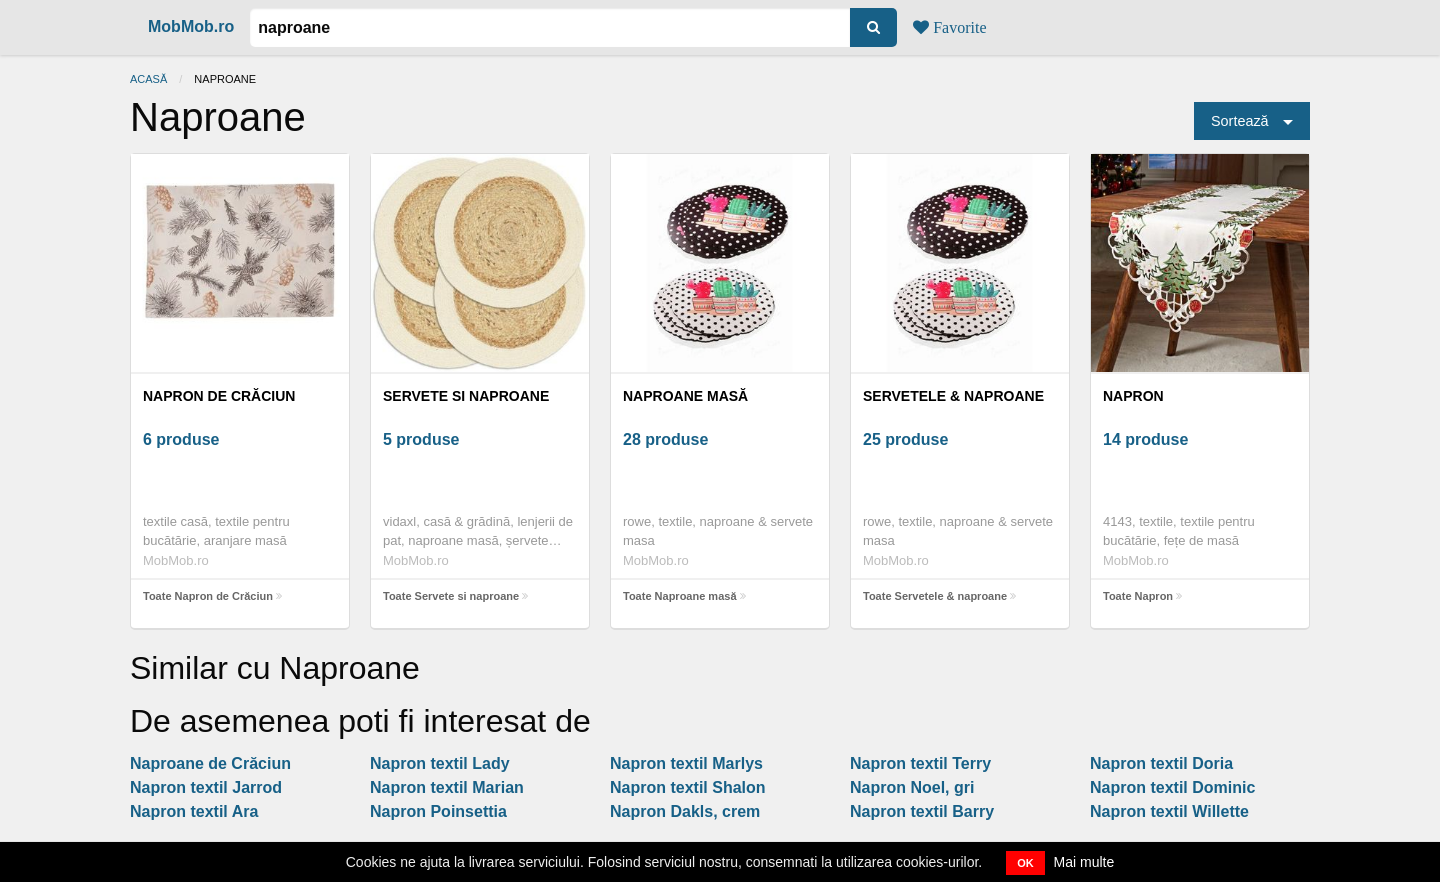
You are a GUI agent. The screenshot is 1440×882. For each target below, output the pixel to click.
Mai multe (1084, 862)
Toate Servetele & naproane (935, 596)
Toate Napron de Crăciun (208, 596)
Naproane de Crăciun (210, 763)
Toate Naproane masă (680, 596)
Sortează (1240, 121)
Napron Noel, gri (912, 787)
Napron (1133, 396)
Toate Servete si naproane (451, 596)
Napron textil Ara (194, 811)
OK (1025, 863)
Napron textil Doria (1161, 763)
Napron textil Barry (922, 811)
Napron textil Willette (1169, 811)
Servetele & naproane (953, 396)
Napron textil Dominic (1172, 787)
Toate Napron (1138, 596)
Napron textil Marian (447, 787)
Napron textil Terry (920, 763)
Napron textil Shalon (688, 787)
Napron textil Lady (440, 763)
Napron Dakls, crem (685, 811)
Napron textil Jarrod (206, 787)
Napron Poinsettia (438, 811)
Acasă (148, 79)
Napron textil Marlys (686, 763)
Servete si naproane (466, 396)
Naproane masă (685, 396)
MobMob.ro (191, 26)
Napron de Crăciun (219, 396)
